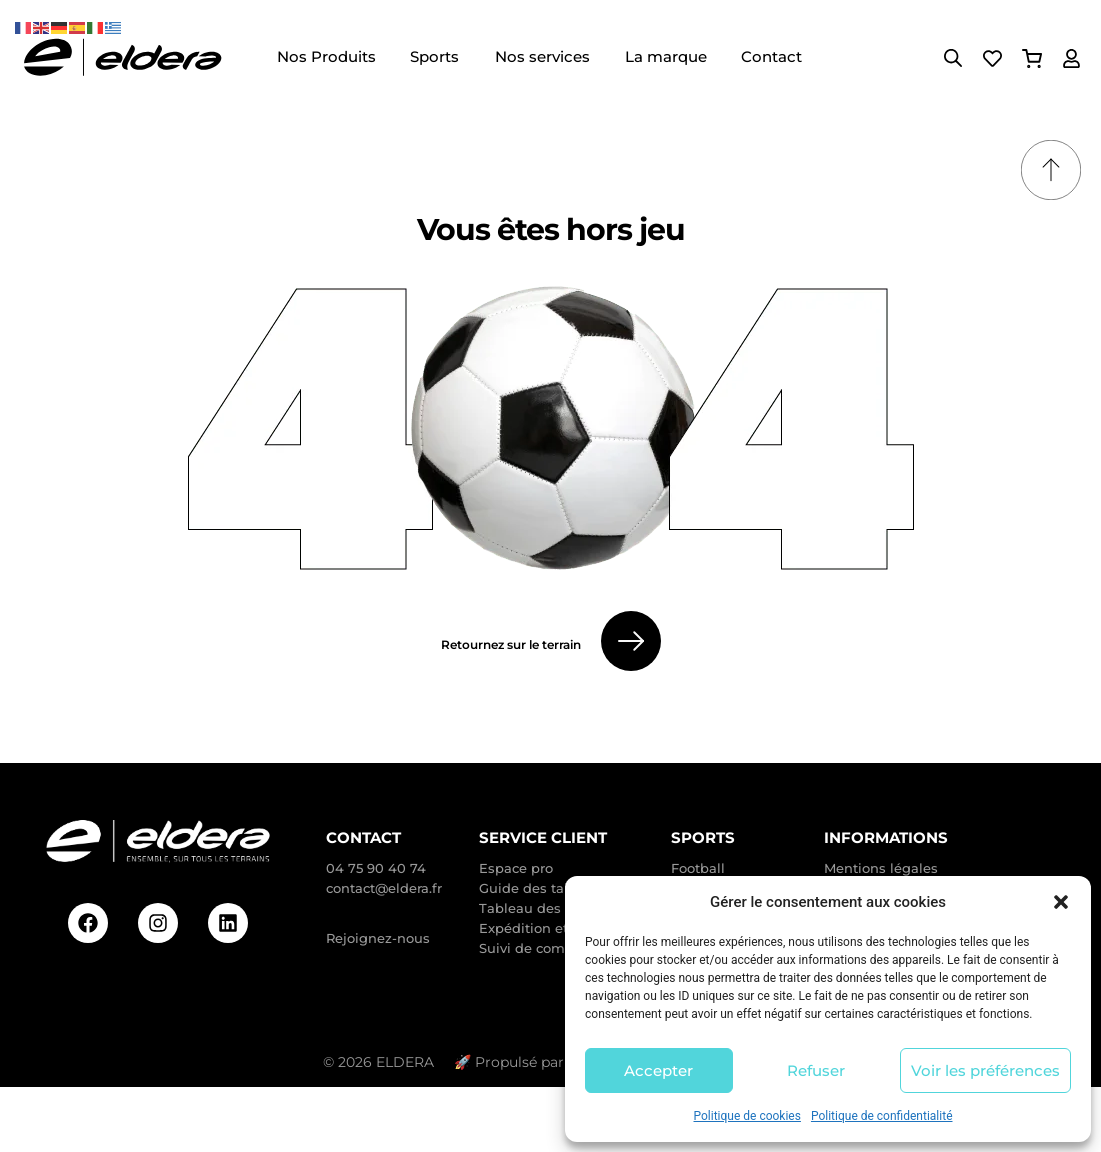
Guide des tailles (535, 888)
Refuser (816, 1070)
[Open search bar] (953, 58)
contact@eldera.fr (384, 888)
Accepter (658, 1070)
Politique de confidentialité (882, 1116)
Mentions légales (881, 868)
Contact (363, 837)
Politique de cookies (747, 1116)
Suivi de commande (546, 948)
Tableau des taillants (549, 908)
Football (698, 868)
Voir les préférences (985, 1070)
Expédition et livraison (553, 928)
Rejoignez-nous (378, 938)
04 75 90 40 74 (376, 868)
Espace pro (516, 868)
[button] (1061, 902)
